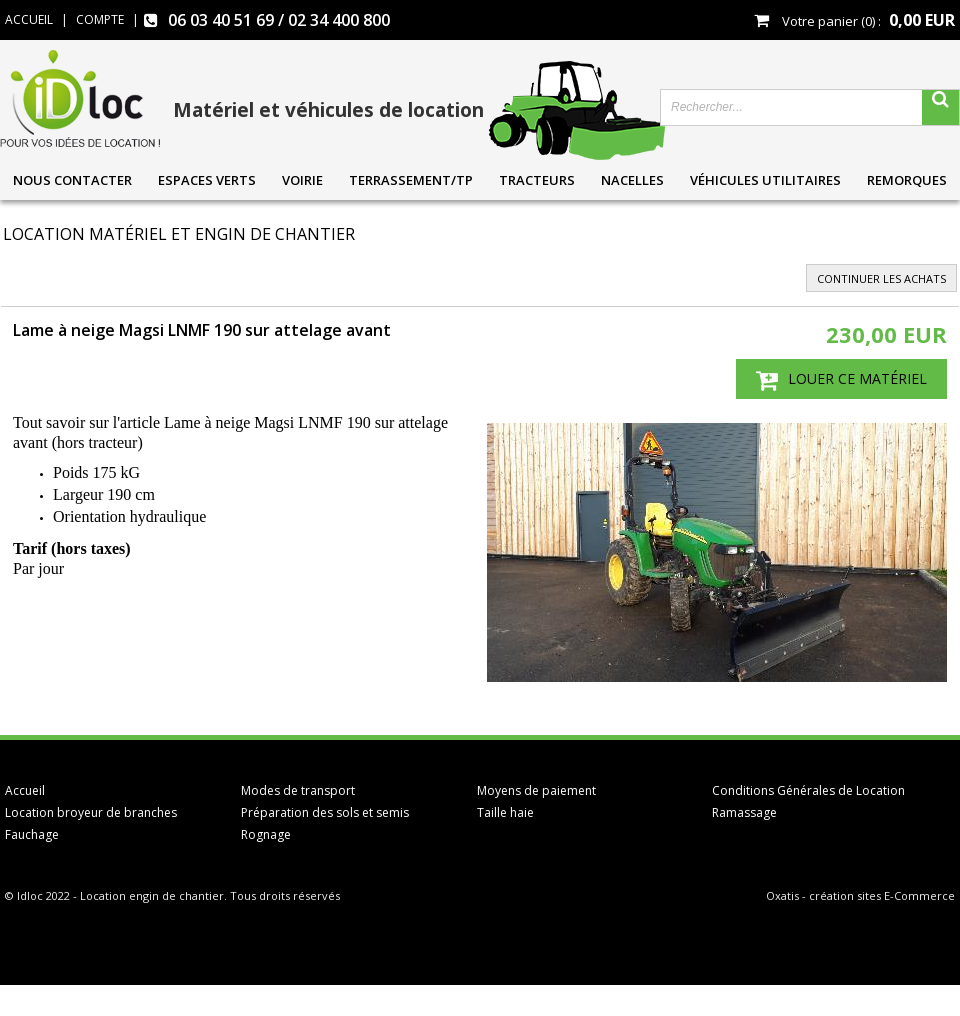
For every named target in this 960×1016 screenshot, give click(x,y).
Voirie (302, 180)
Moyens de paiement (536, 790)
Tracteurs (537, 180)
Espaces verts (207, 180)
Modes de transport (298, 790)
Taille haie (505, 812)
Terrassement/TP (411, 180)
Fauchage (32, 834)
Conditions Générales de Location (808, 790)
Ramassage (744, 812)
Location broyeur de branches (91, 812)
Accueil (25, 790)
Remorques (907, 180)
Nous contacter (72, 180)
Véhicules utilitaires (765, 180)
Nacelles (632, 180)
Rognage (266, 834)
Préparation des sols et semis (325, 812)
